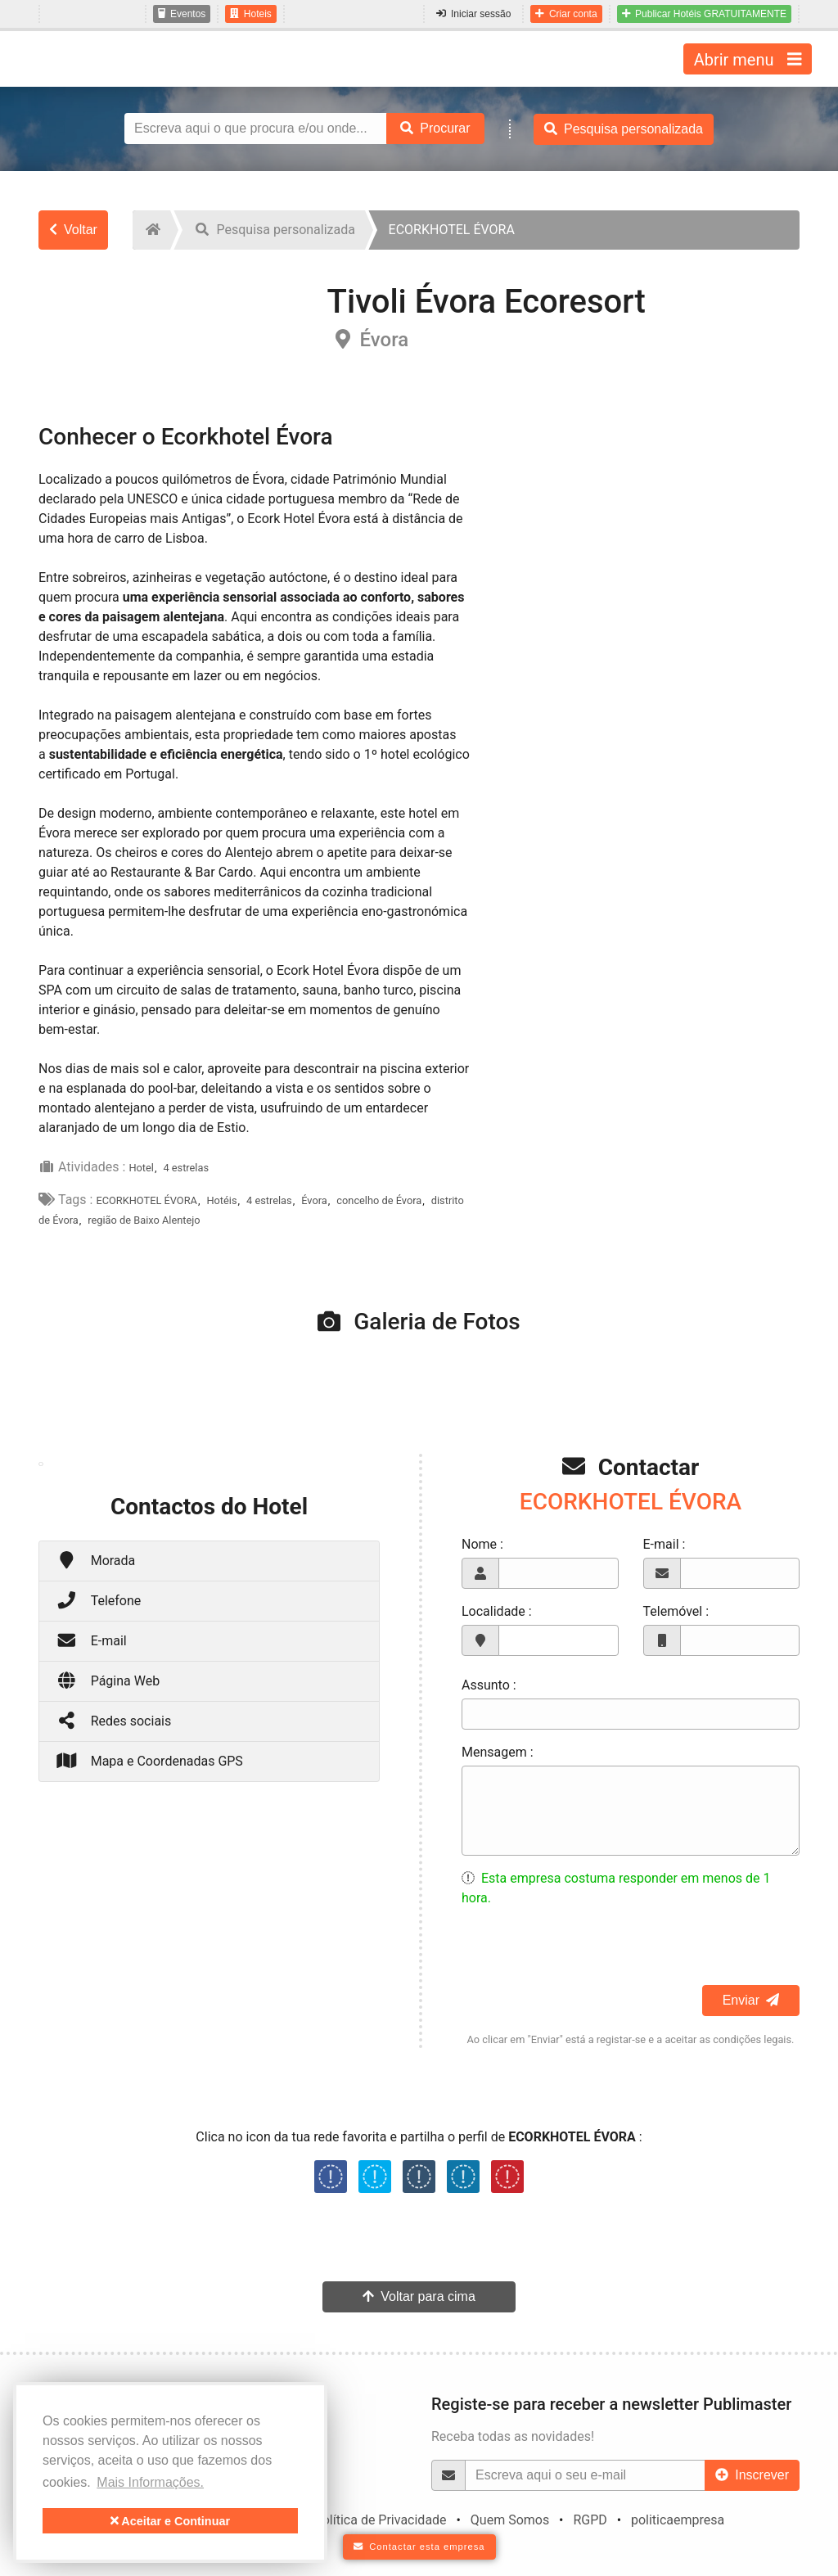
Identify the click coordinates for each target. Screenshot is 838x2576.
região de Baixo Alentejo (144, 1220)
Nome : (482, 1544)
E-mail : (664, 1544)
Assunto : (489, 1685)
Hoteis (251, 14)
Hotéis (221, 1200)
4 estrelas (186, 1168)
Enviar (751, 2000)
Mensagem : (498, 1752)
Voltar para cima (419, 2296)
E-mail (91, 1640)
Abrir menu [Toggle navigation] (747, 59)
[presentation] (586, 1953)
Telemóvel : (676, 1611)
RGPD (589, 2520)
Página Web (108, 1680)
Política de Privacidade (380, 2520)
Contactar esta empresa (419, 2546)
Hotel (141, 1168)
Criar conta (566, 14)
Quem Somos (510, 2520)
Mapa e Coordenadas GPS (149, 1760)
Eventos (181, 14)
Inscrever (752, 2475)
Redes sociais (113, 1720)
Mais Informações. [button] (150, 2482)
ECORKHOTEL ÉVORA (146, 1200)
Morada (95, 1559)
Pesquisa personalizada (623, 129)
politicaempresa (677, 2520)
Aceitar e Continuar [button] (170, 2521)
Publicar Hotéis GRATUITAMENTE (704, 14)
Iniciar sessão (473, 14)
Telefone (98, 1599)
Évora (314, 1200)
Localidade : (497, 1611)
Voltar (73, 230)
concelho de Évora (378, 1200)
